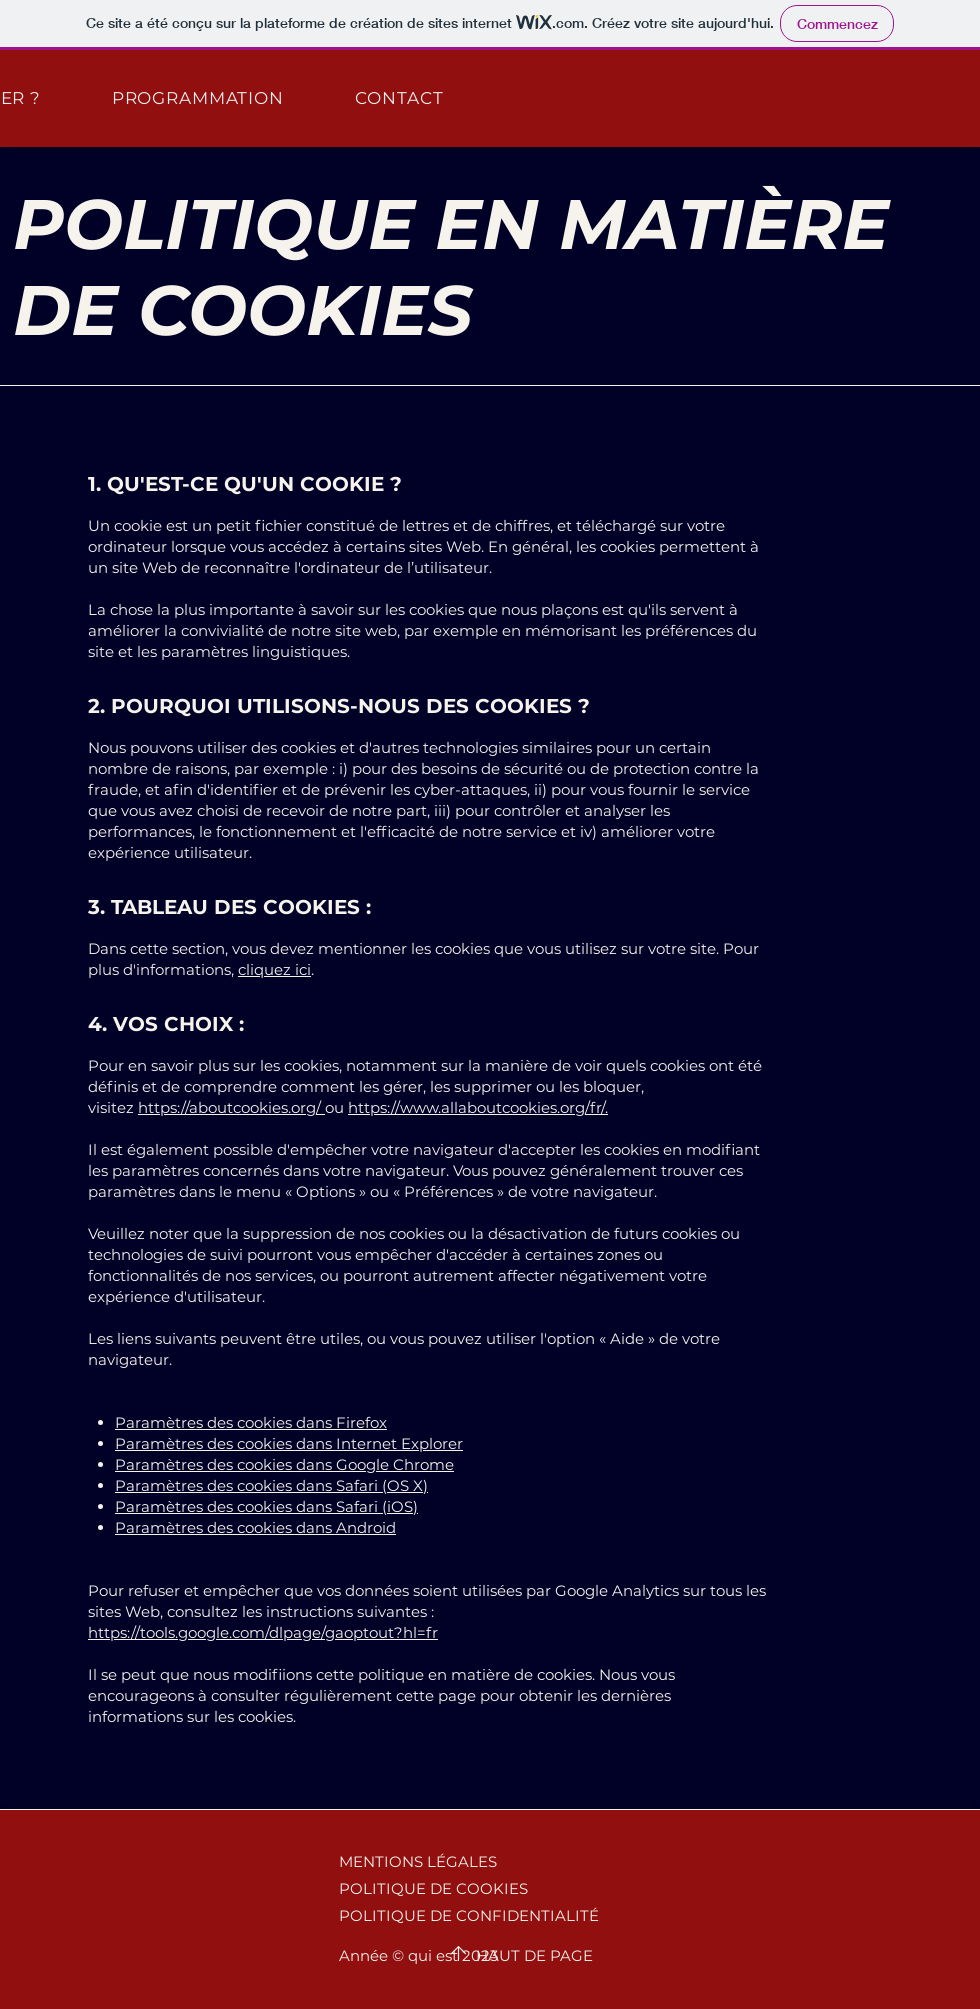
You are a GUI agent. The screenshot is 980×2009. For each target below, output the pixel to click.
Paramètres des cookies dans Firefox (251, 1422)
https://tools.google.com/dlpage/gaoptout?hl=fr (263, 1632)
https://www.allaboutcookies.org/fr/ (476, 1107)
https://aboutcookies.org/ (229, 1107)
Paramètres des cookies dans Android (255, 1527)
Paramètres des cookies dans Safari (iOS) (266, 1506)
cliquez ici (274, 969)
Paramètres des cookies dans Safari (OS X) (271, 1485)
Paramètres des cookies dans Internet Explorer (289, 1443)
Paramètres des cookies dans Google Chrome (284, 1464)
